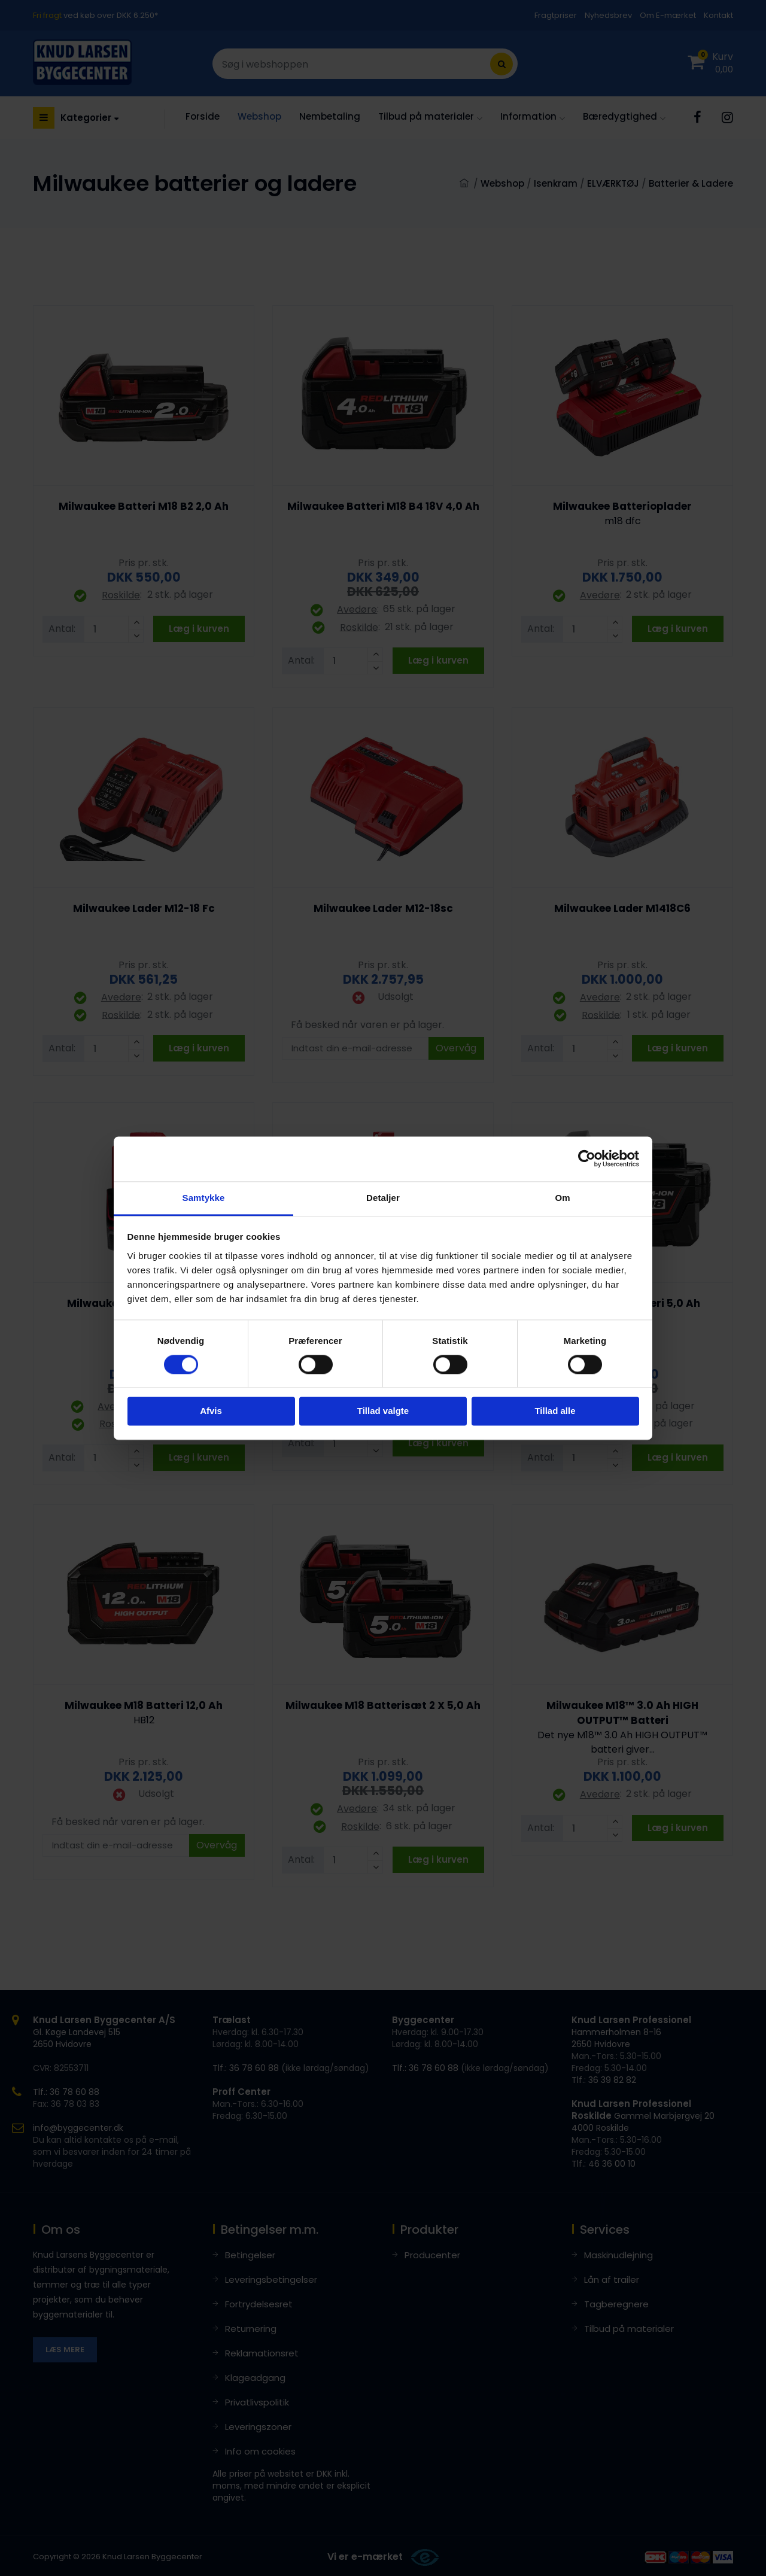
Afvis (211, 1411)
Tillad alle (554, 1411)
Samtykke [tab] (204, 1198)
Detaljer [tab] (383, 1198)
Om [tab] (562, 1198)
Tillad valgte (383, 1411)
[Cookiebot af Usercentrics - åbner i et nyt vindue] (586, 1158)
